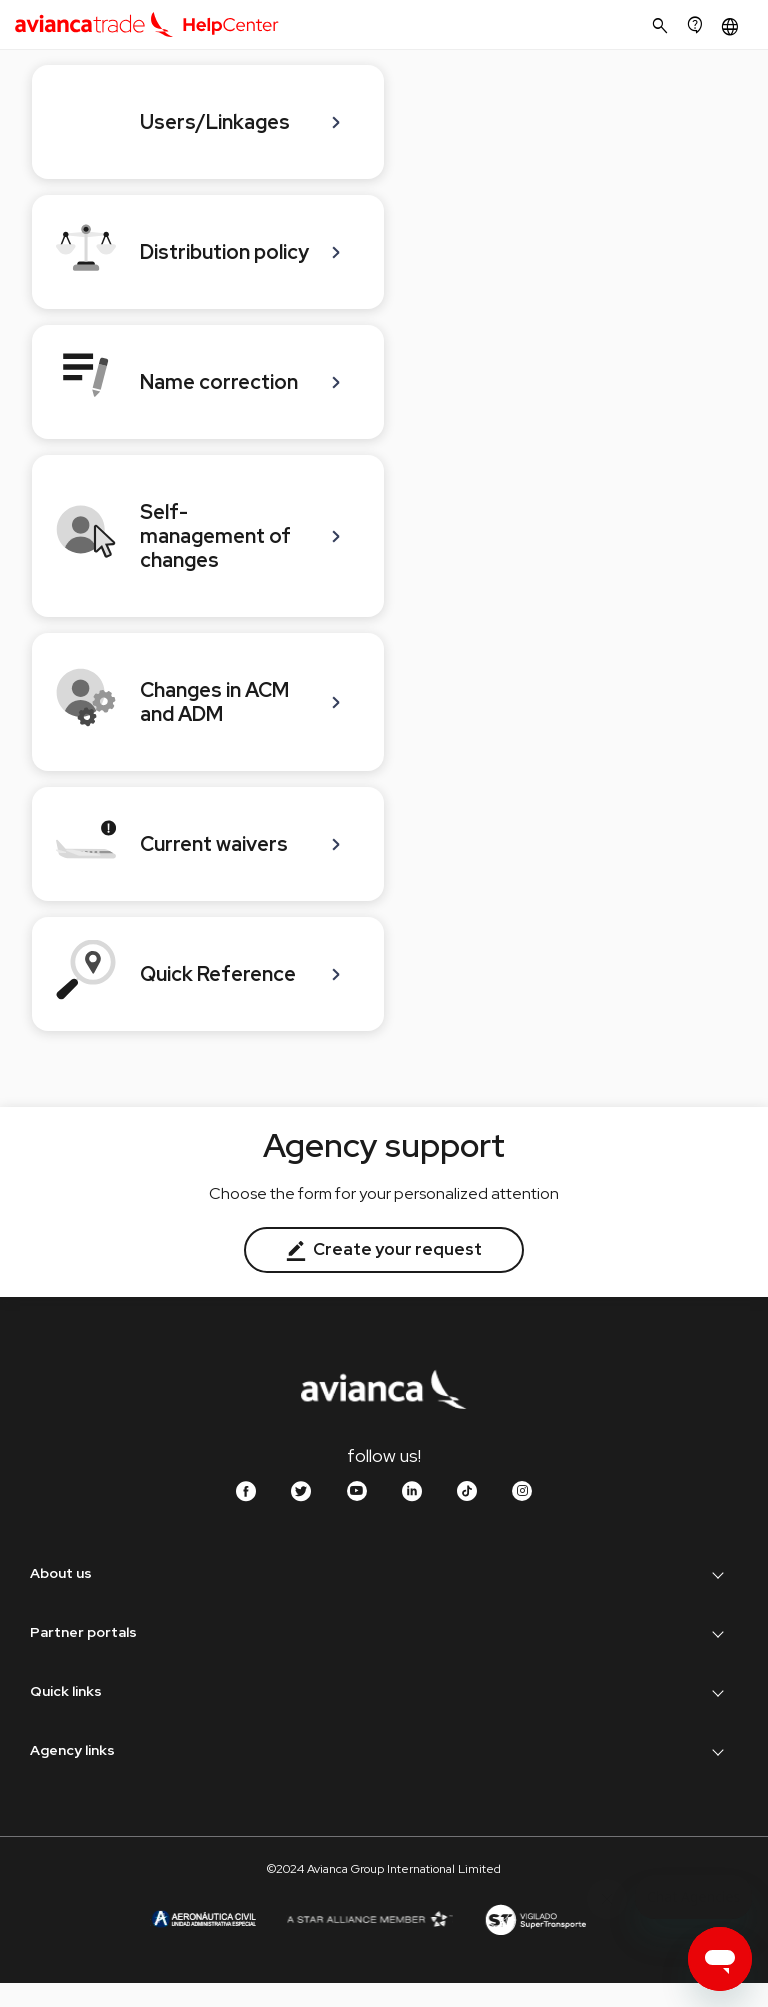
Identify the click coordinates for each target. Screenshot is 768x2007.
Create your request (384, 1249)
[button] (732, 26)
